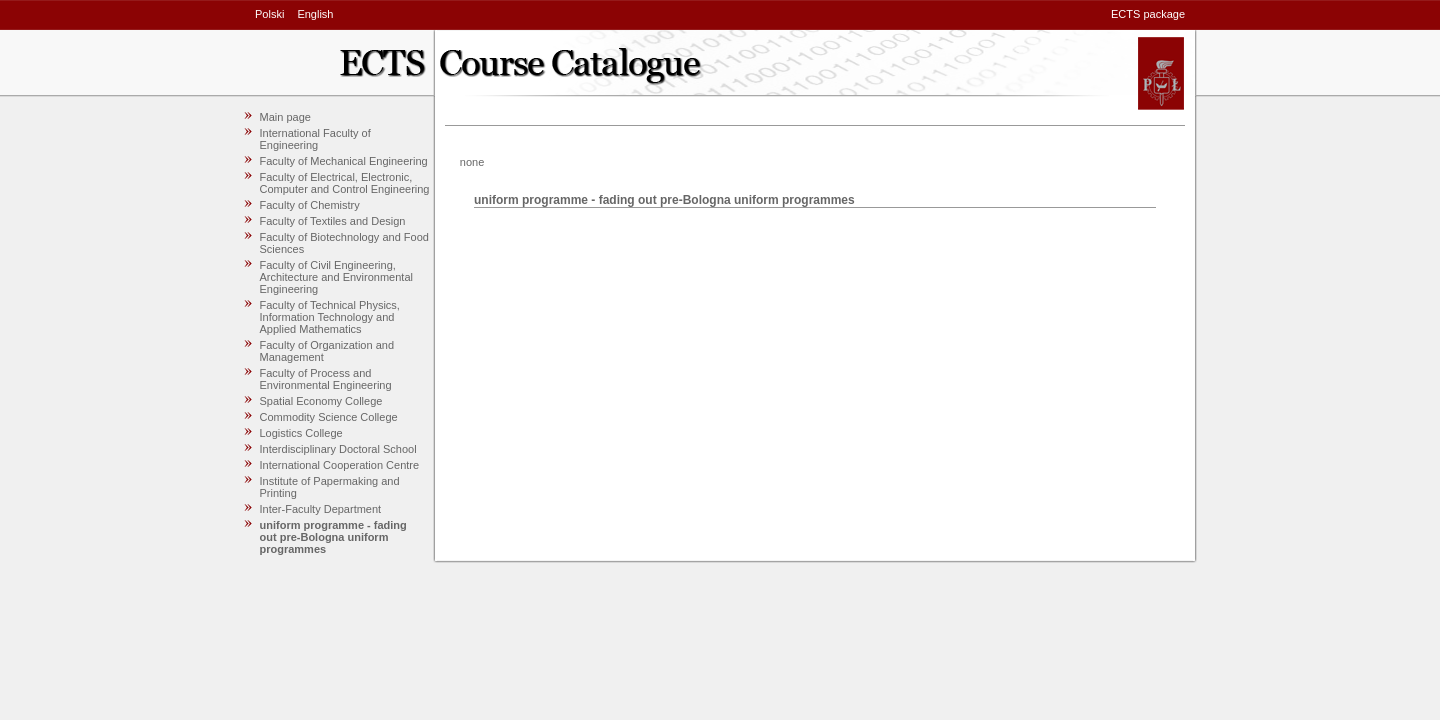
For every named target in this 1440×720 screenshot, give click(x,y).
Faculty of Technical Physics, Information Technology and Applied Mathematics (330, 317)
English (315, 14)
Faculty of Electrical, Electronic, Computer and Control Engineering (345, 183)
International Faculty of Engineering (315, 139)
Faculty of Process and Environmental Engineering (326, 379)
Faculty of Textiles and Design (333, 221)
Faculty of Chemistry (310, 205)
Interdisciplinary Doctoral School (338, 449)
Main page (285, 117)
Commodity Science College (329, 417)
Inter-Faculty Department (321, 509)
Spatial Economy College (321, 401)
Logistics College (301, 433)
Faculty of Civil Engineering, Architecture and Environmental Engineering (336, 277)
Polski (269, 14)
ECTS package (1148, 14)
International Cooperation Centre (340, 465)
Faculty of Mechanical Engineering (344, 161)
